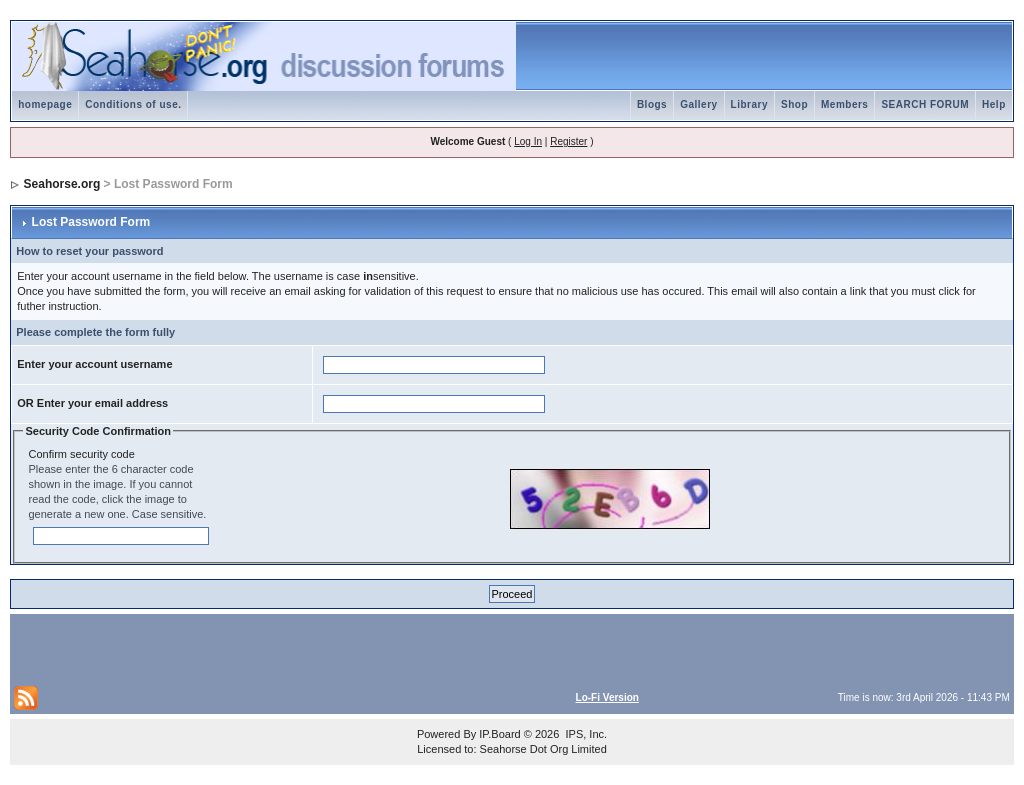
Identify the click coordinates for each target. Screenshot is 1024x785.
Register (568, 141)
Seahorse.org (62, 184)
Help (994, 104)
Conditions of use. (133, 104)
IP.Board (499, 734)
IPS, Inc (584, 734)
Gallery (698, 104)
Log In (528, 141)
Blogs (652, 104)
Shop (794, 104)
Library (749, 104)
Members (844, 104)
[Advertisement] (248, 648)
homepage (45, 104)
